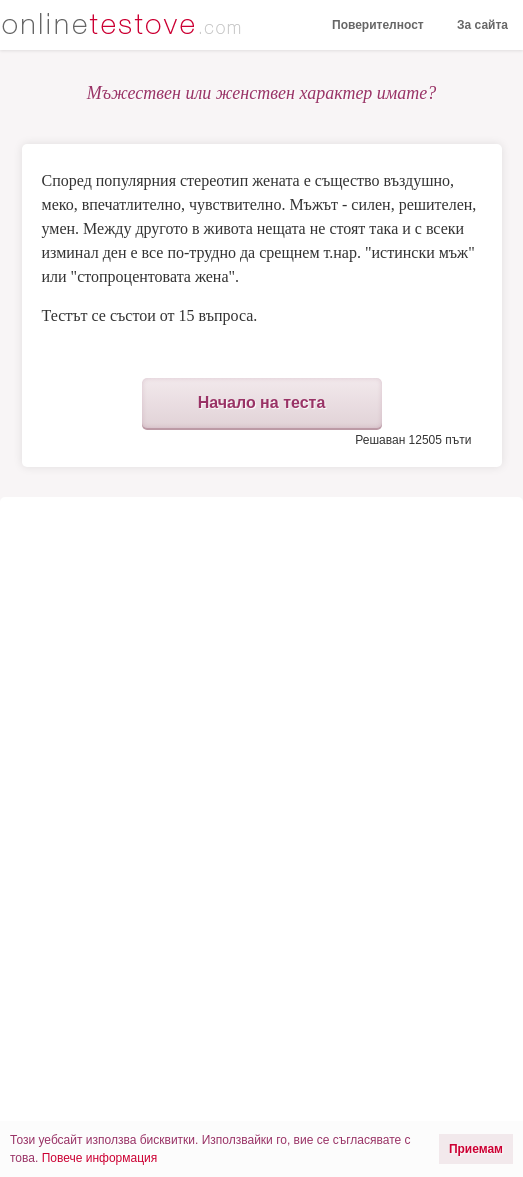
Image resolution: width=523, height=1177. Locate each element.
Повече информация (100, 1158)
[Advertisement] (262, 667)
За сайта (482, 25)
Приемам (476, 1149)
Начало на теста (262, 402)
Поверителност (378, 25)
